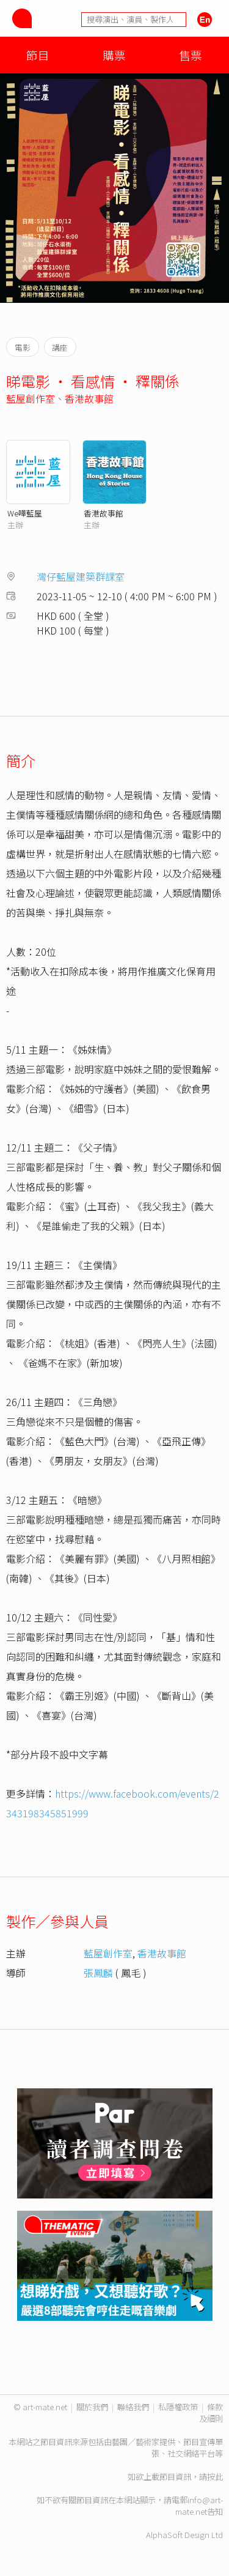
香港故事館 (89, 398)
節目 (37, 55)
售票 (190, 55)
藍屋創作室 (30, 398)
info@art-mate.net (199, 2505)
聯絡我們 (133, 2407)
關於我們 (92, 2407)
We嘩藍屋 (24, 513)
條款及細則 (211, 2412)
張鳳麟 (98, 1972)
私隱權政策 (178, 2407)
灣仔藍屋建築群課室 (81, 576)
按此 (215, 2476)
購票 (114, 55)
